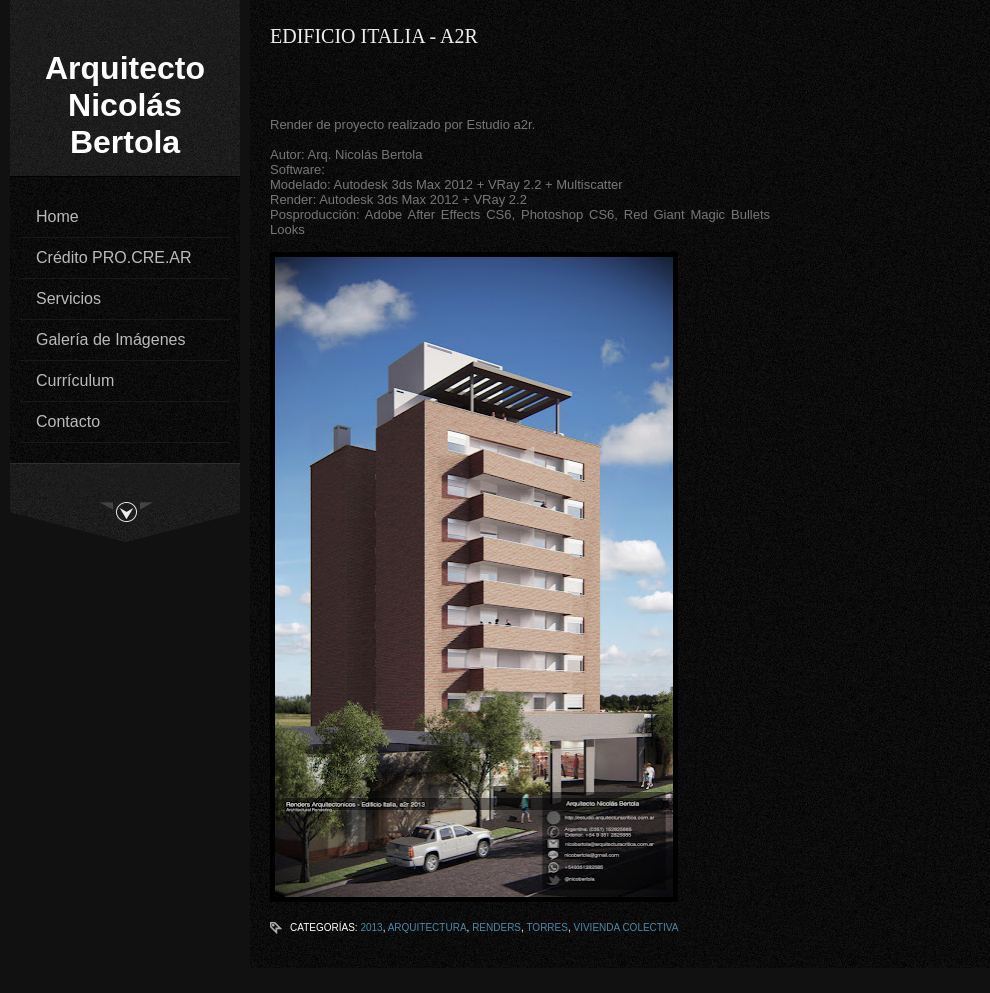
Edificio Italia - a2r (374, 36)
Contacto (68, 421)
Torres (547, 927)
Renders (496, 927)
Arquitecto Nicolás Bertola (125, 105)
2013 (371, 927)
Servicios (68, 298)
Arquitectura (427, 927)
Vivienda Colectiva (625, 927)
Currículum (75, 380)
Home (57, 216)
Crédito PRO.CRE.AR (114, 257)
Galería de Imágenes (110, 339)
